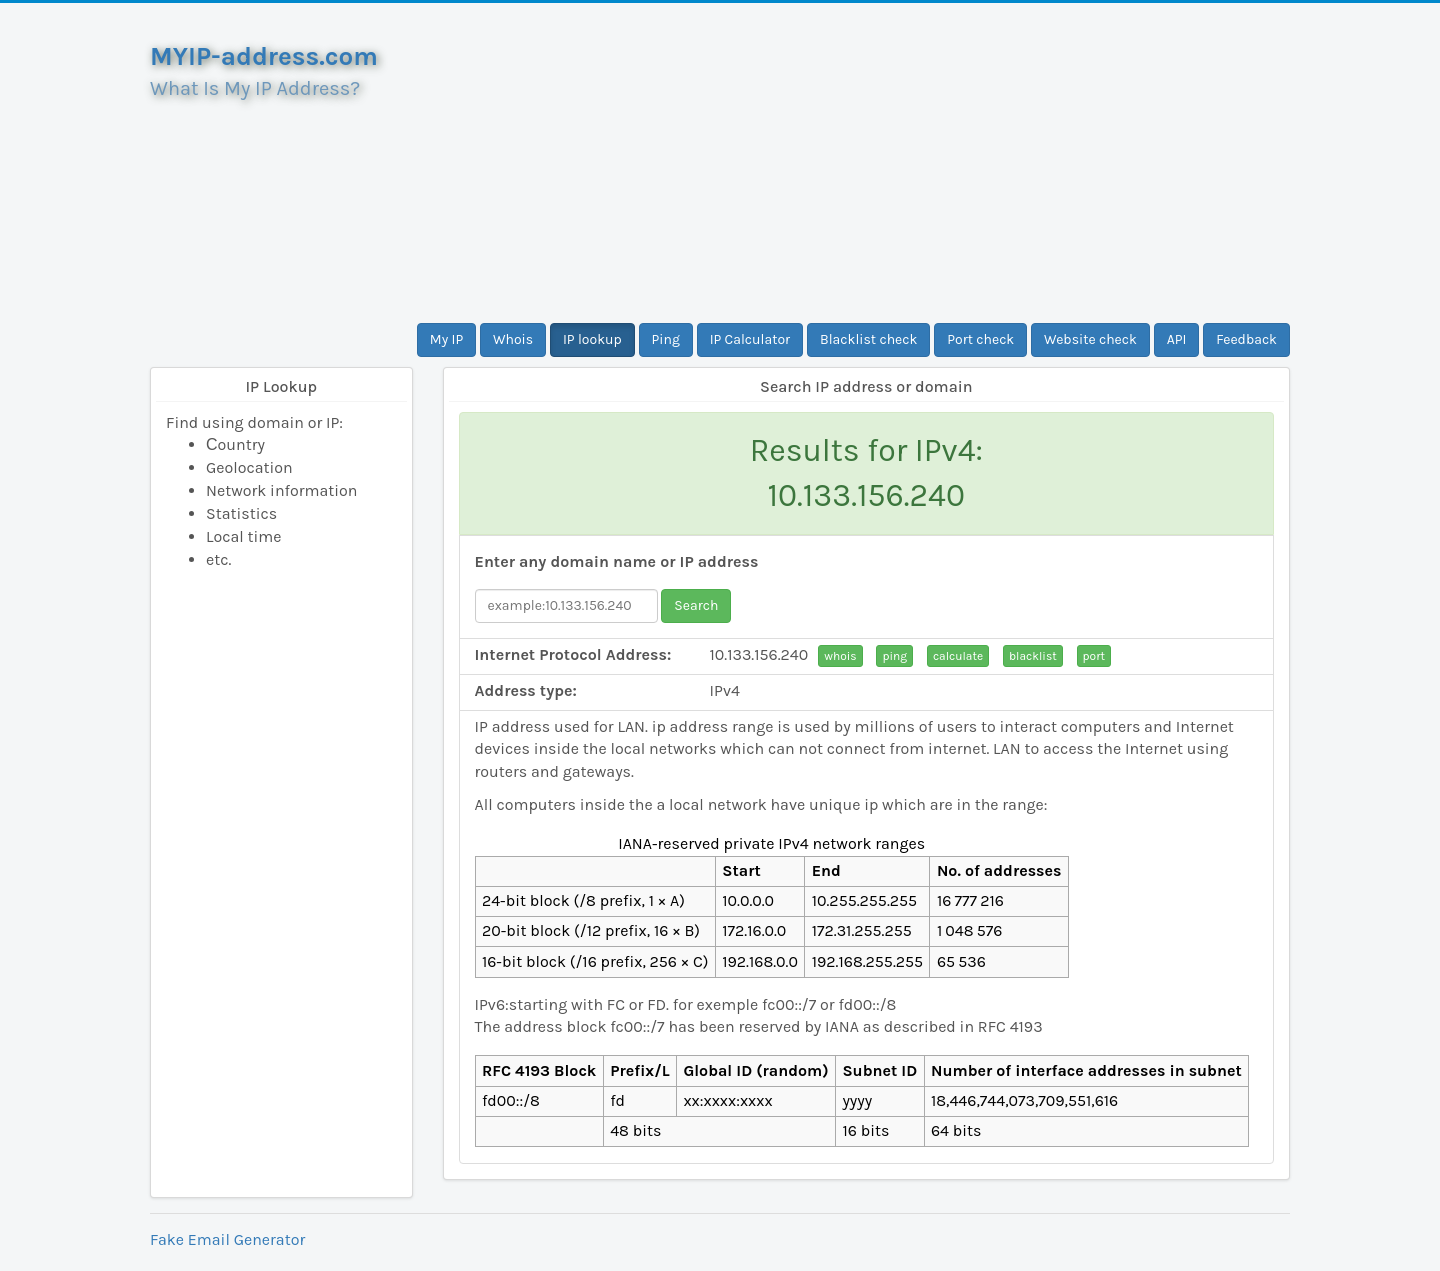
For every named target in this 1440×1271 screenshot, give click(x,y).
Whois (513, 339)
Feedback (1246, 339)
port (1094, 656)
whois (840, 656)
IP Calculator (750, 339)
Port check (980, 339)
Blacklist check (868, 339)
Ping (666, 339)
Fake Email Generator (227, 1239)
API (1177, 339)
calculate (958, 656)
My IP (446, 339)
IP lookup (592, 339)
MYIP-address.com (264, 56)
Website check (1090, 339)
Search (696, 605)
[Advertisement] (867, 163)
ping (894, 656)
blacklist (1033, 656)
